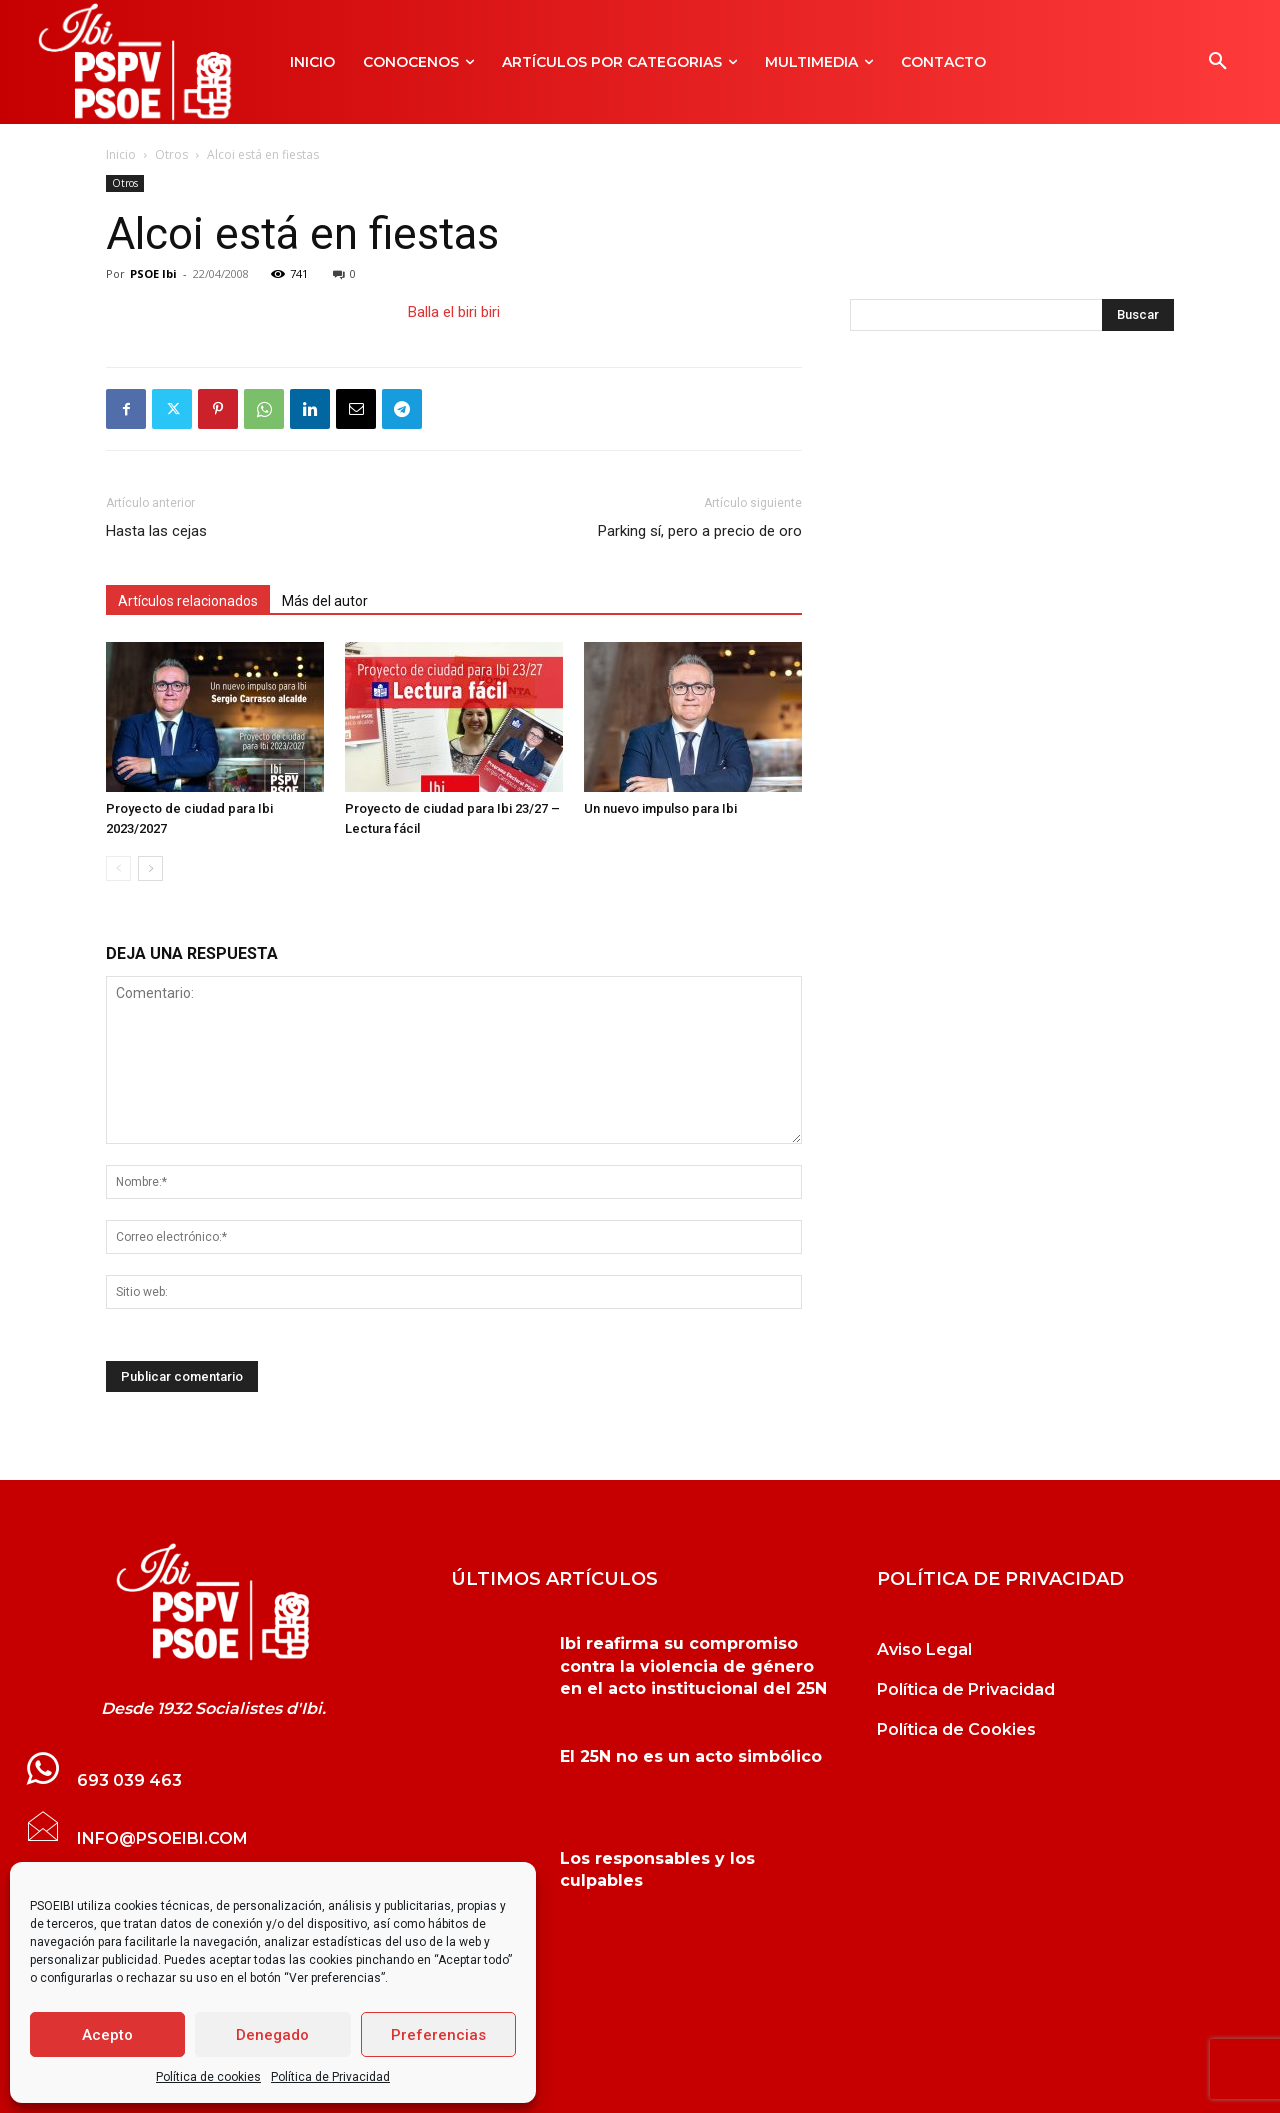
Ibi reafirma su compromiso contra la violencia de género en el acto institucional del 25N (693, 1666)
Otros (171, 154)
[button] (1218, 62)
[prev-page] (118, 868)
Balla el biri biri (454, 312)
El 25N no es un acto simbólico (691, 1756)
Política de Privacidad (330, 2077)
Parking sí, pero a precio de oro (700, 531)
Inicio (121, 154)
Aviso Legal (924, 1649)
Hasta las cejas (156, 531)
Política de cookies (208, 2077)
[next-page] (150, 868)
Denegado (272, 2035)
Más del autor (325, 601)
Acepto (107, 2035)
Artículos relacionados (188, 601)
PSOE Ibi (153, 273)
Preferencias (438, 2035)
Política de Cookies (956, 1729)
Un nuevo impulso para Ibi (660, 808)
